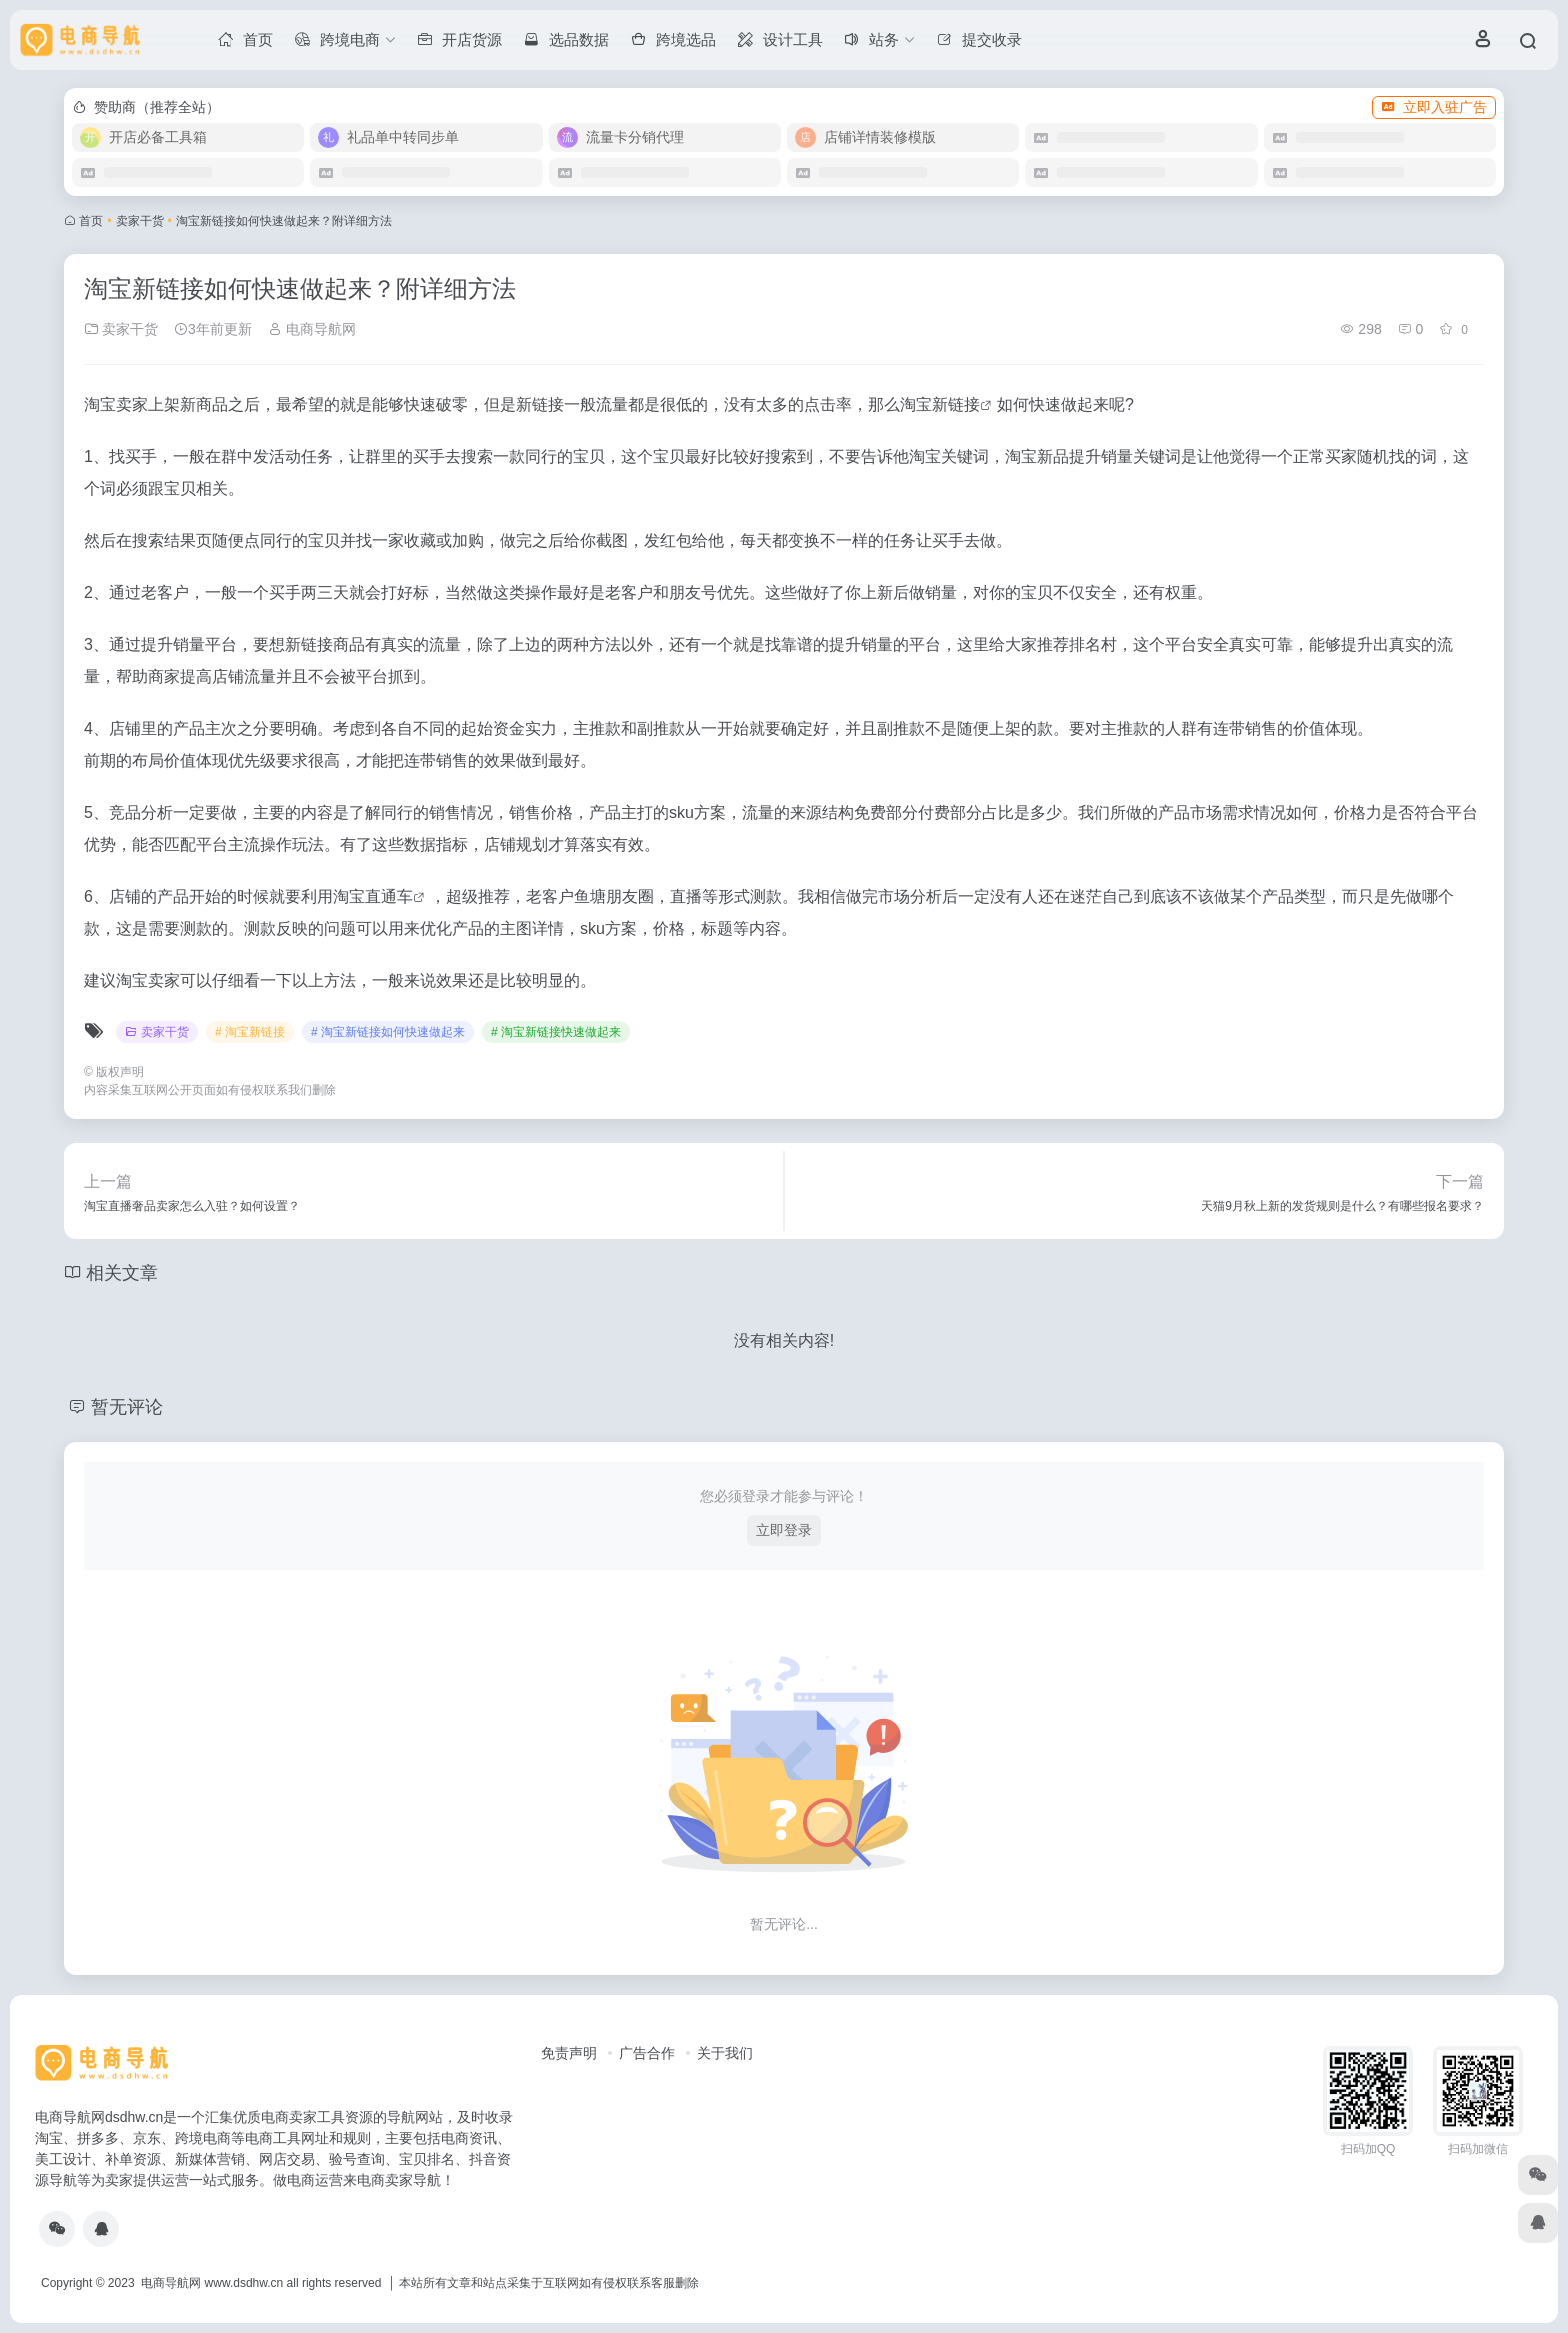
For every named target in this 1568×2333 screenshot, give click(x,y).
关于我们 (725, 2053)
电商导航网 (312, 329)
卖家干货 (140, 221)
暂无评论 (127, 1407)
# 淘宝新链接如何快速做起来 (388, 1032)
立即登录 (784, 1530)
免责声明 (569, 2053)
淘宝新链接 (940, 404)
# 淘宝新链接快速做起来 (556, 1032)
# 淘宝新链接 (250, 1032)
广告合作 (647, 2053)
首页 (91, 221)
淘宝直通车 (373, 896)
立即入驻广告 (1434, 107)
